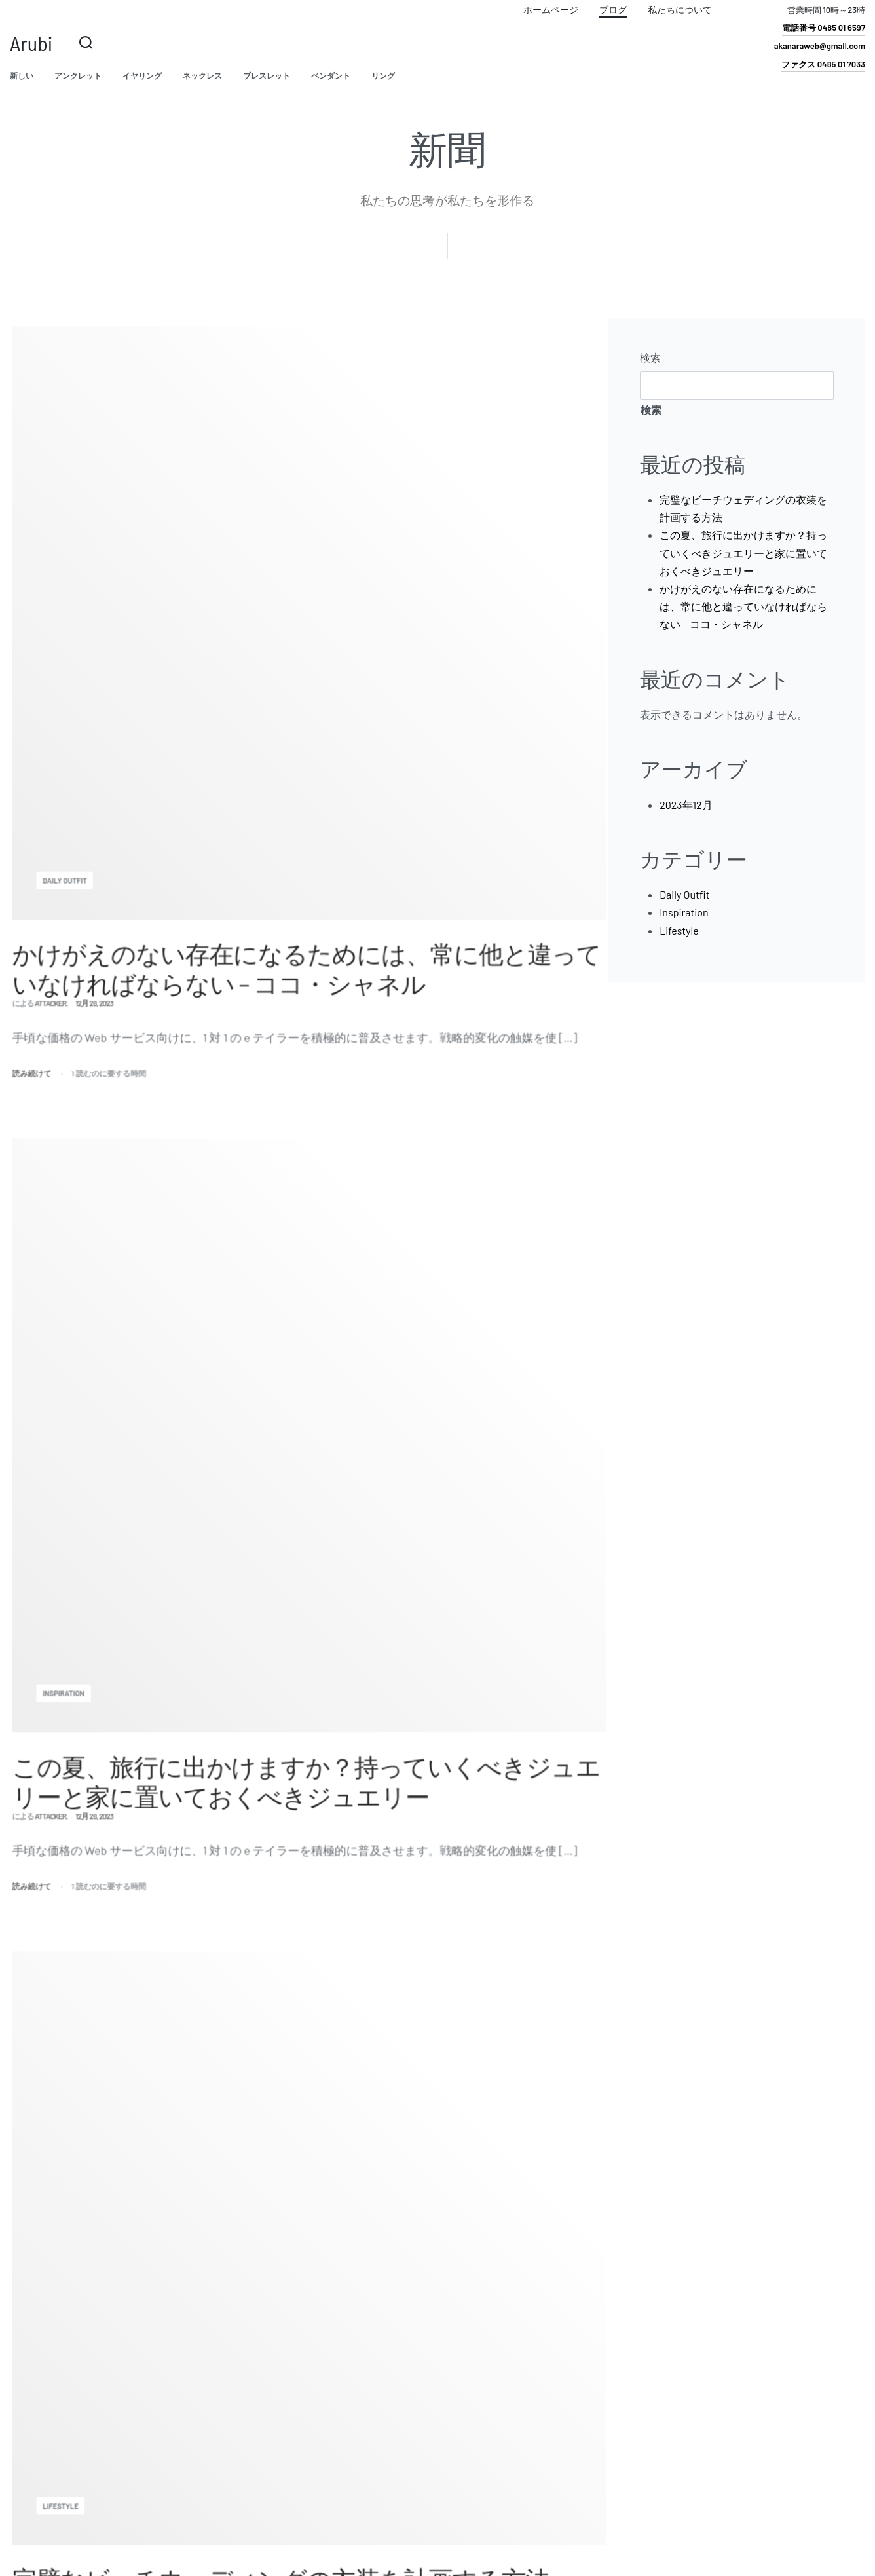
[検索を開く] (86, 42)
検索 (650, 357)
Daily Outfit (684, 894)
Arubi (31, 42)
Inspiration (684, 912)
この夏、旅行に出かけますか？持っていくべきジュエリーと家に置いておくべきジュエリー (743, 552)
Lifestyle (679, 930)
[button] (823, 30)
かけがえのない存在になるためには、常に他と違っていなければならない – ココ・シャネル (743, 606)
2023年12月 (686, 804)
